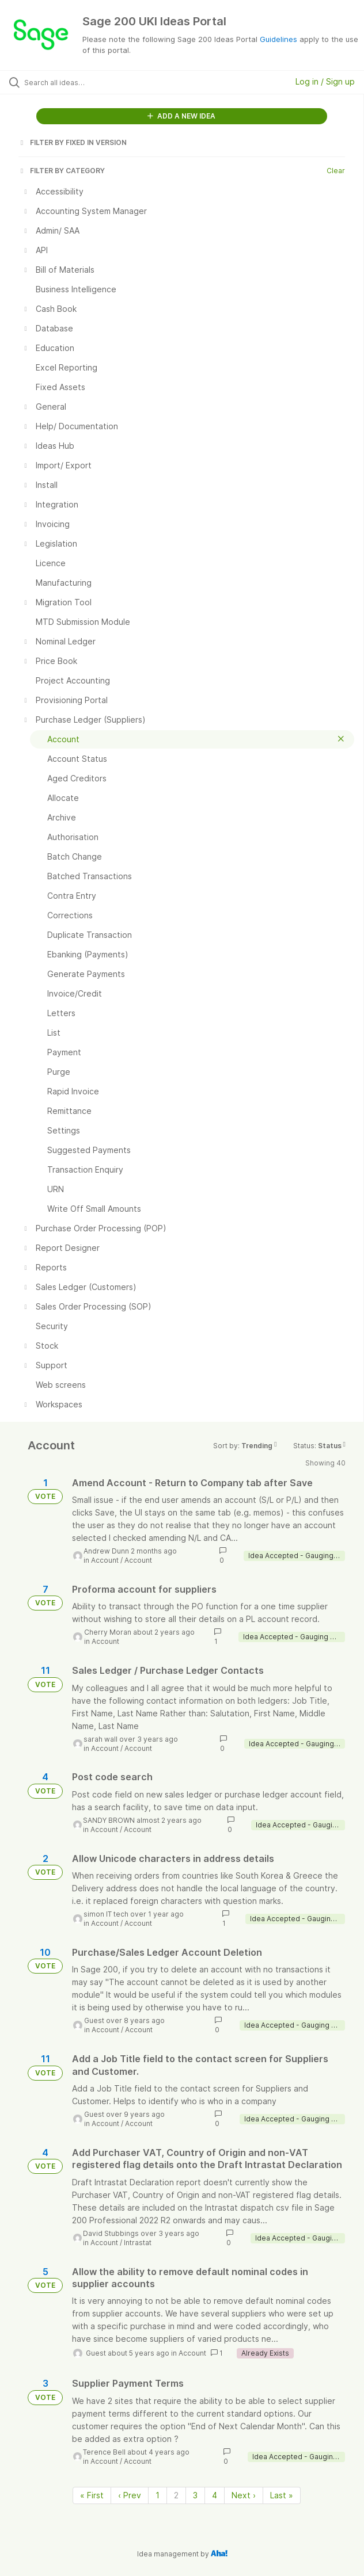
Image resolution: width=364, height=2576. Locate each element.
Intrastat (137, 2242)
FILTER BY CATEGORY (61, 170)
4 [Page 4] (214, 2495)
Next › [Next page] (244, 2495)
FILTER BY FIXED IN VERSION (72, 142)
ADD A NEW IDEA (181, 116)
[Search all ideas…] (90, 82)
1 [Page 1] (158, 2495)
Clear (336, 170)
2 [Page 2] (176, 2495)
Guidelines (278, 39)
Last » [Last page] (281, 2495)
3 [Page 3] (195, 2495)
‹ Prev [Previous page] (129, 2495)
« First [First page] (92, 2495)
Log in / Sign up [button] (325, 81)
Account (105, 1560)
